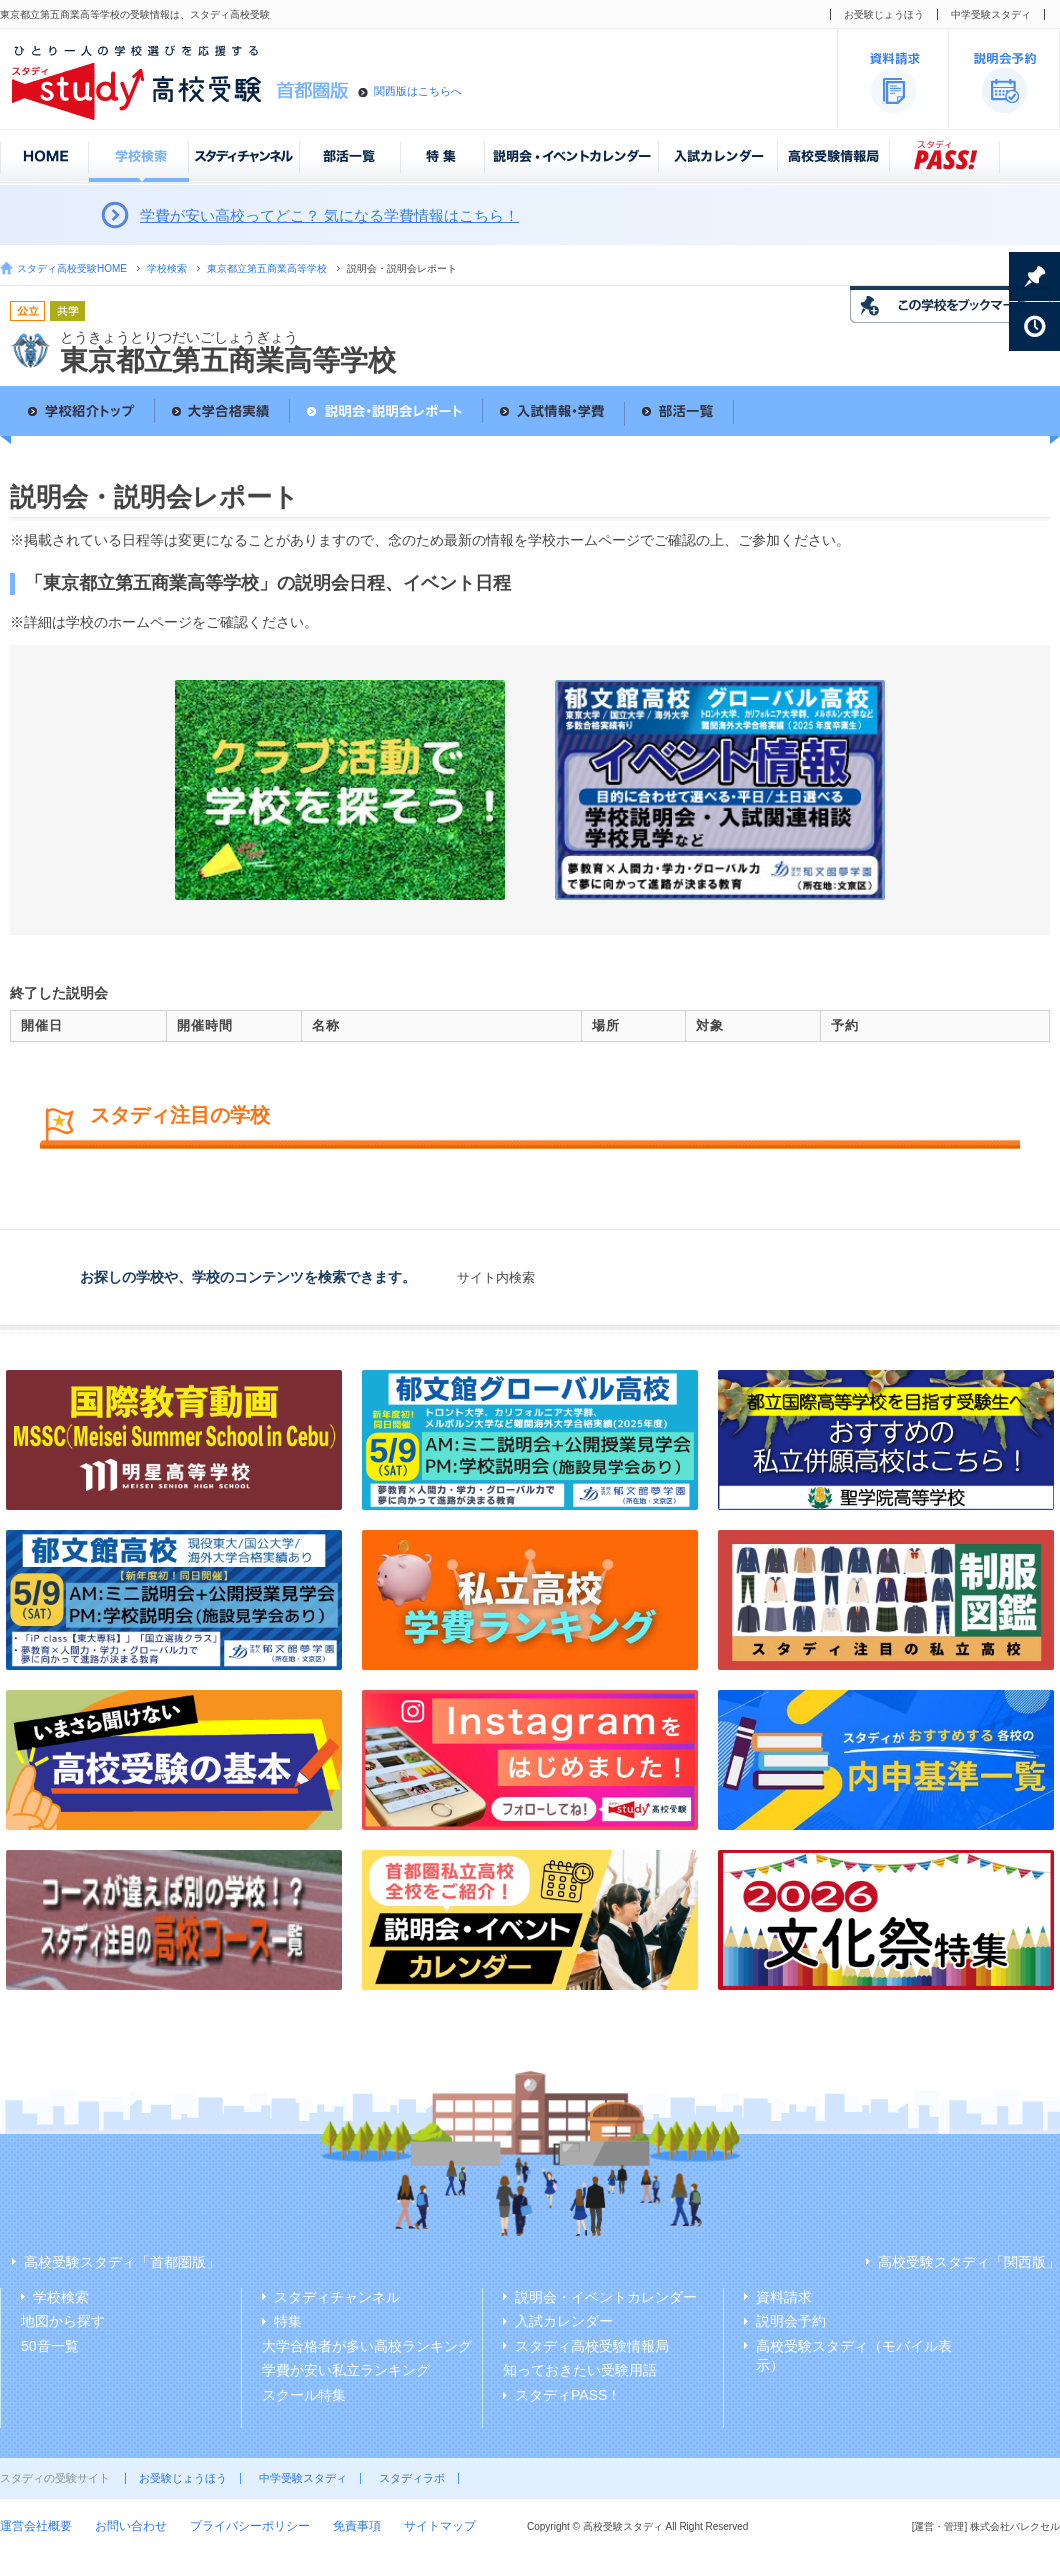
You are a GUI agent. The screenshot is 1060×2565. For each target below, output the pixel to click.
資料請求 (784, 2297)
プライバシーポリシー (250, 2526)
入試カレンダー (564, 2321)
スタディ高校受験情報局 (592, 2346)
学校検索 (167, 268)
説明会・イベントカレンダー (606, 2297)
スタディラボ (412, 2478)
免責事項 (357, 2526)
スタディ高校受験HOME (72, 268)
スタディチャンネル (337, 2297)
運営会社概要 (36, 2526)
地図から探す (63, 2321)
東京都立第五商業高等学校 (267, 268)
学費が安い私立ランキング (346, 2370)
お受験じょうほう (884, 14)
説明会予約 (791, 2321)
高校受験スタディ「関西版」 (969, 2262)
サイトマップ (440, 2526)
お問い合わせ (131, 2526)
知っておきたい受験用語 (580, 2370)
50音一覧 (50, 2346)
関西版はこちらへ (418, 91)
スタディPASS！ (568, 2395)
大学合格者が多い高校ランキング (367, 2346)
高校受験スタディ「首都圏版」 (122, 2262)
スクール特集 (304, 2395)
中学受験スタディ (991, 14)
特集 (288, 2321)
